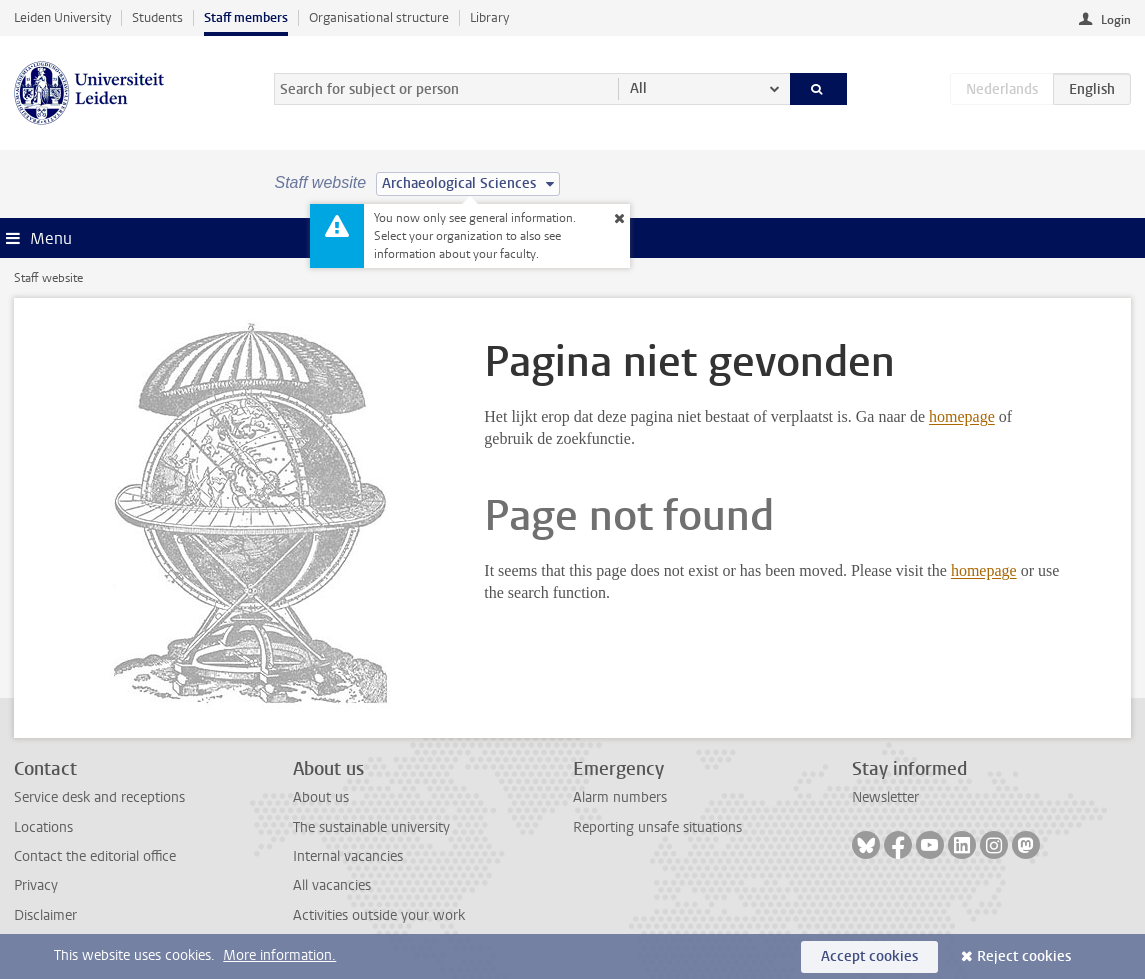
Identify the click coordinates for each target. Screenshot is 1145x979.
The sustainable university (371, 827)
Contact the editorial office (95, 856)
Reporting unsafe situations (657, 827)
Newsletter (885, 797)
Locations (43, 827)
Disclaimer (45, 915)
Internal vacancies (348, 856)
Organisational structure (379, 17)
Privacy (36, 885)
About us (321, 797)
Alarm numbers (620, 797)
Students (157, 17)
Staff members (246, 17)
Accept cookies (869, 956)
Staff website (48, 278)
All (638, 88)
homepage (962, 416)
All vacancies (332, 885)
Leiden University (62, 17)
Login (1116, 20)
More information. (279, 955)
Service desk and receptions (99, 797)
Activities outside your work (379, 915)
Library (489, 17)
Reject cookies (1024, 956)
